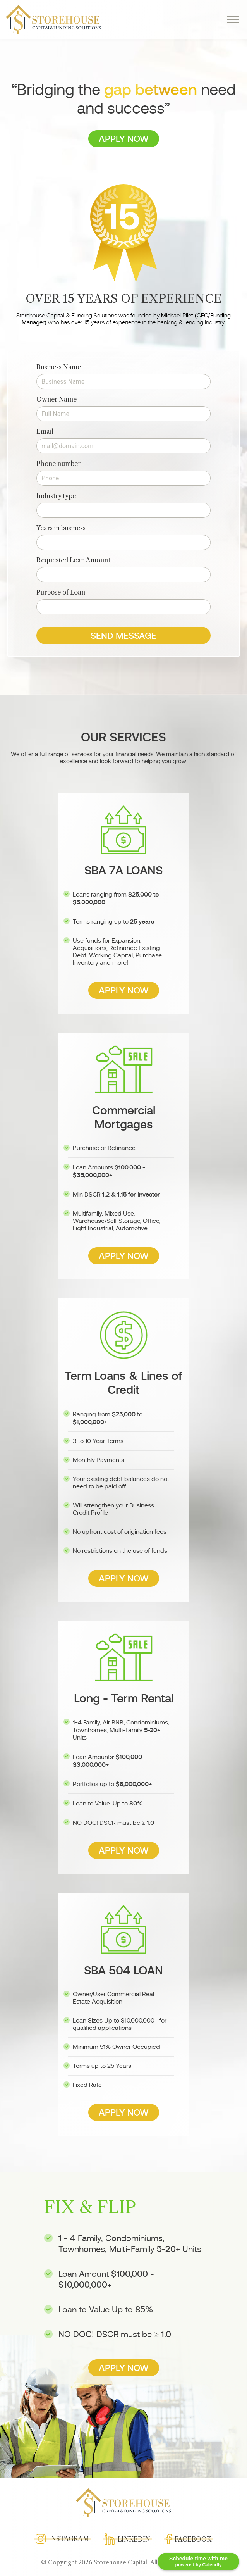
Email (44, 431)
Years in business (61, 528)
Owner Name (56, 399)
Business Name (58, 367)
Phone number (58, 463)
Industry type (56, 496)
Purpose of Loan (60, 592)
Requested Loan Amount (73, 560)
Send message (123, 636)
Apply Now (124, 139)
